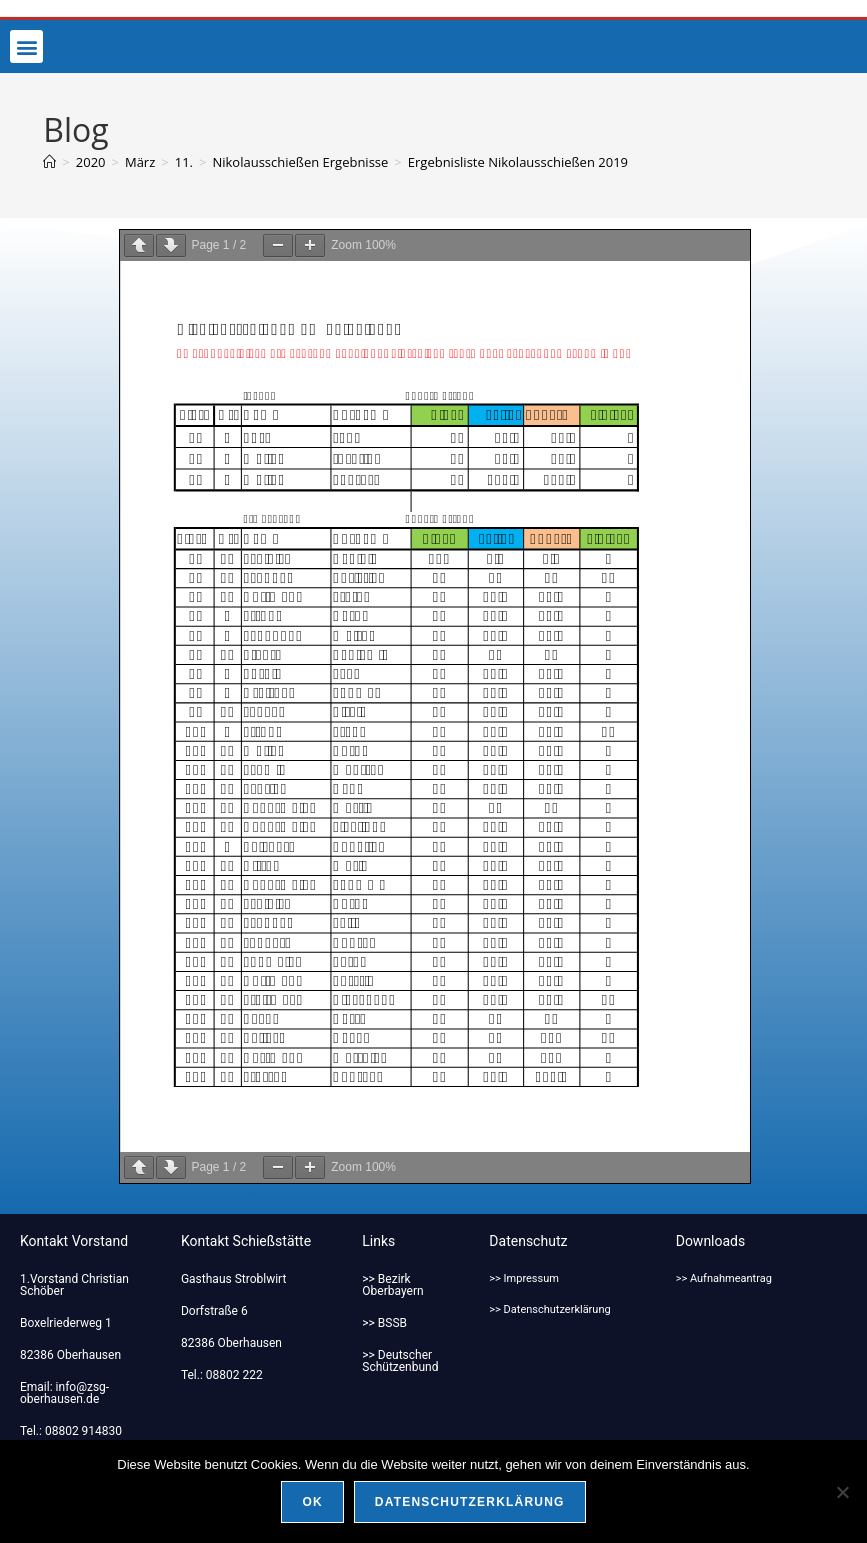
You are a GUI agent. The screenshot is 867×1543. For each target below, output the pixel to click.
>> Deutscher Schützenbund (400, 1361)
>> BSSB (384, 1323)
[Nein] (842, 1492)
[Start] (49, 162)
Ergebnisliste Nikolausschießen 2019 (518, 162)
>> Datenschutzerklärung (549, 1309)
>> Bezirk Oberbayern (392, 1285)
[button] (26, 46)
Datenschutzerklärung (470, 1502)
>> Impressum (524, 1278)
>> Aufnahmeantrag (724, 1278)
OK (312, 1502)
